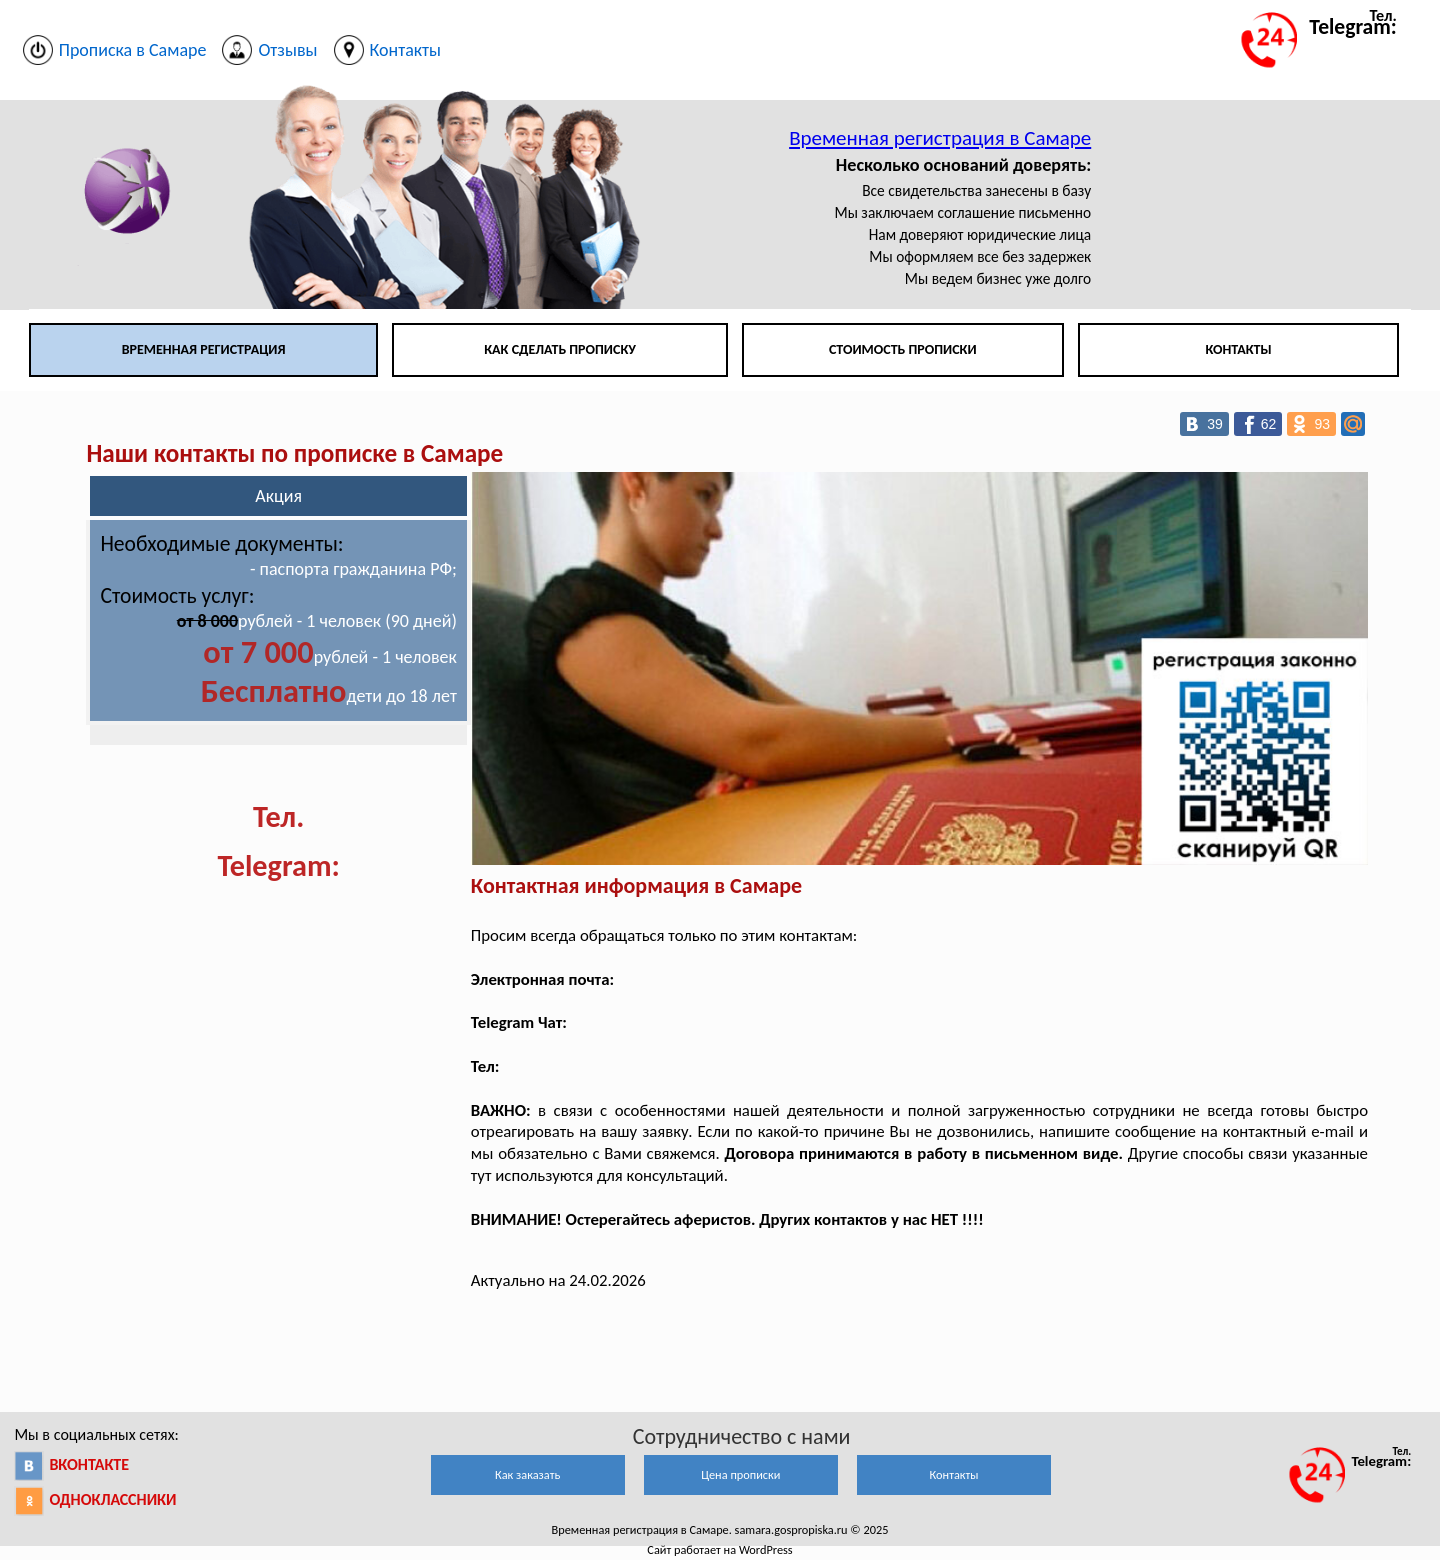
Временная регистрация (204, 349)
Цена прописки (740, 1474)
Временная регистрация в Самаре (940, 138)
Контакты (1238, 349)
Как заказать (527, 1474)
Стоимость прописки (903, 349)
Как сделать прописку (560, 349)
